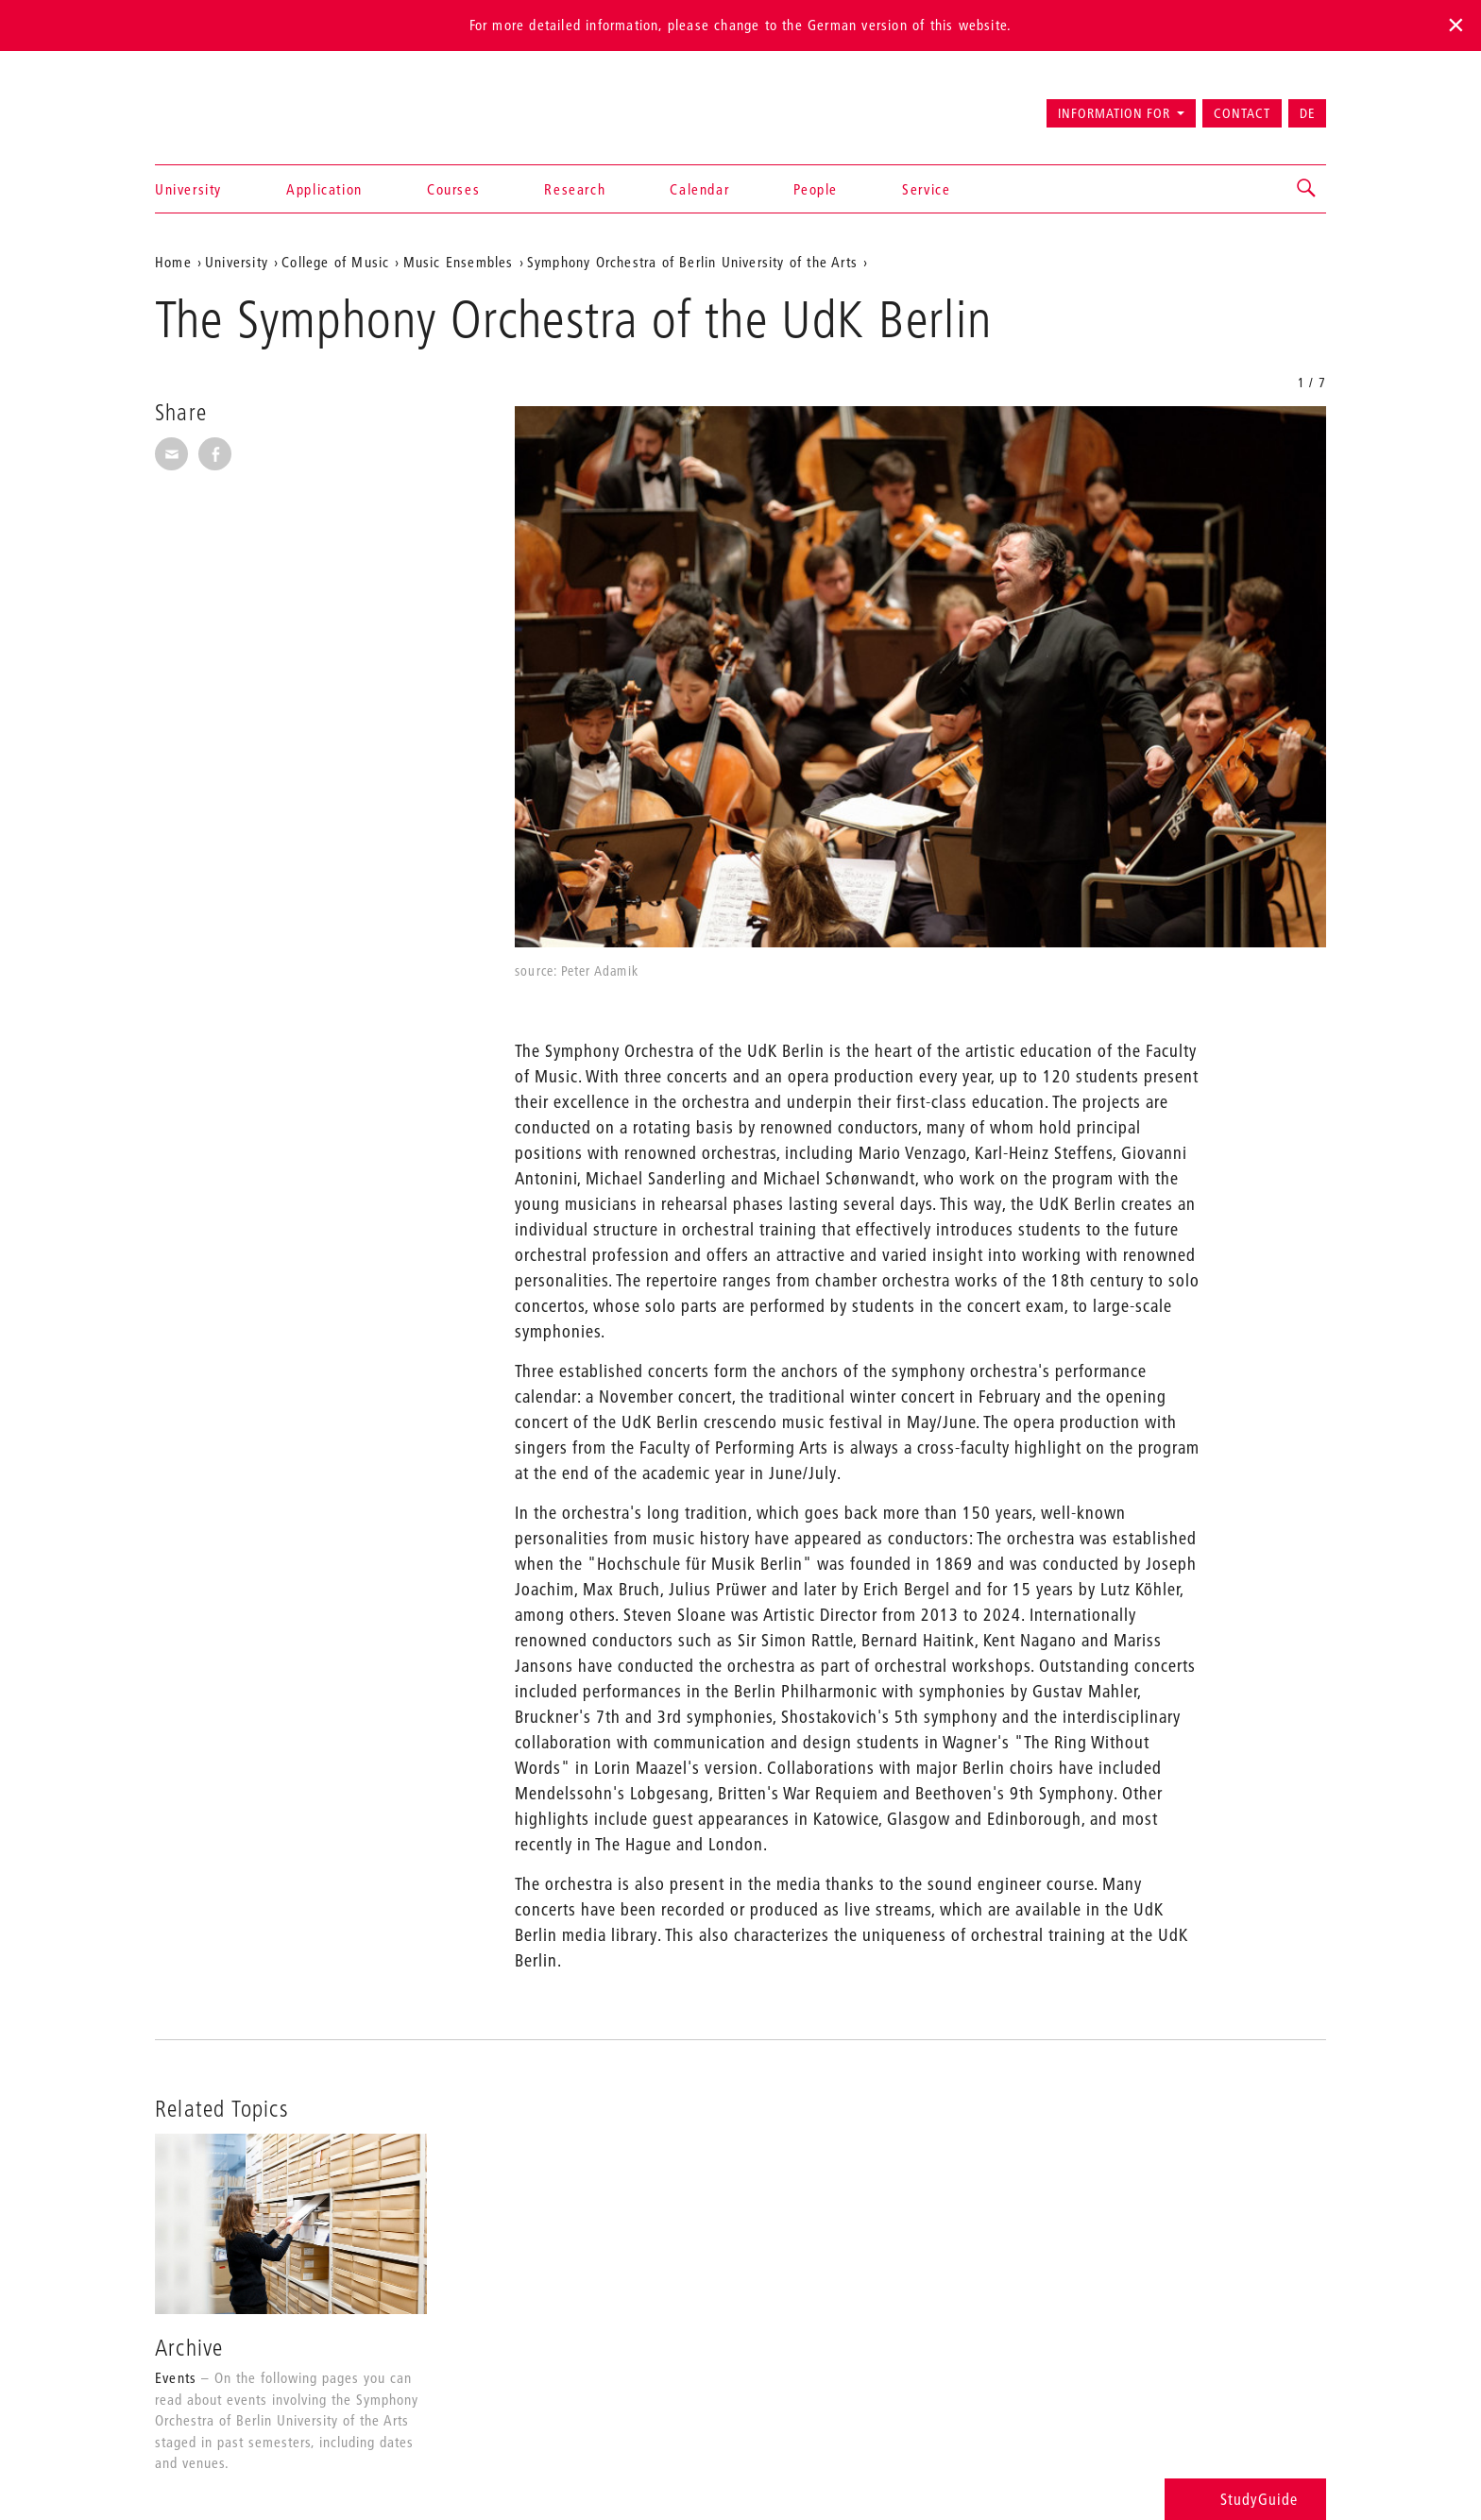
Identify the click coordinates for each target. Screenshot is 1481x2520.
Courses (453, 188)
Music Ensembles (458, 261)
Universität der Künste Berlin (229, 104)
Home (173, 261)
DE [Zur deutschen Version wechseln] (1307, 113)
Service (926, 188)
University (188, 188)
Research (574, 188)
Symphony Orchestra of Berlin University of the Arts (692, 261)
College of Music (335, 261)
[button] (1307, 189)
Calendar (699, 188)
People (815, 188)
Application (324, 188)
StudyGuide (1245, 2499)
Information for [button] (1114, 113)
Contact (1242, 113)
